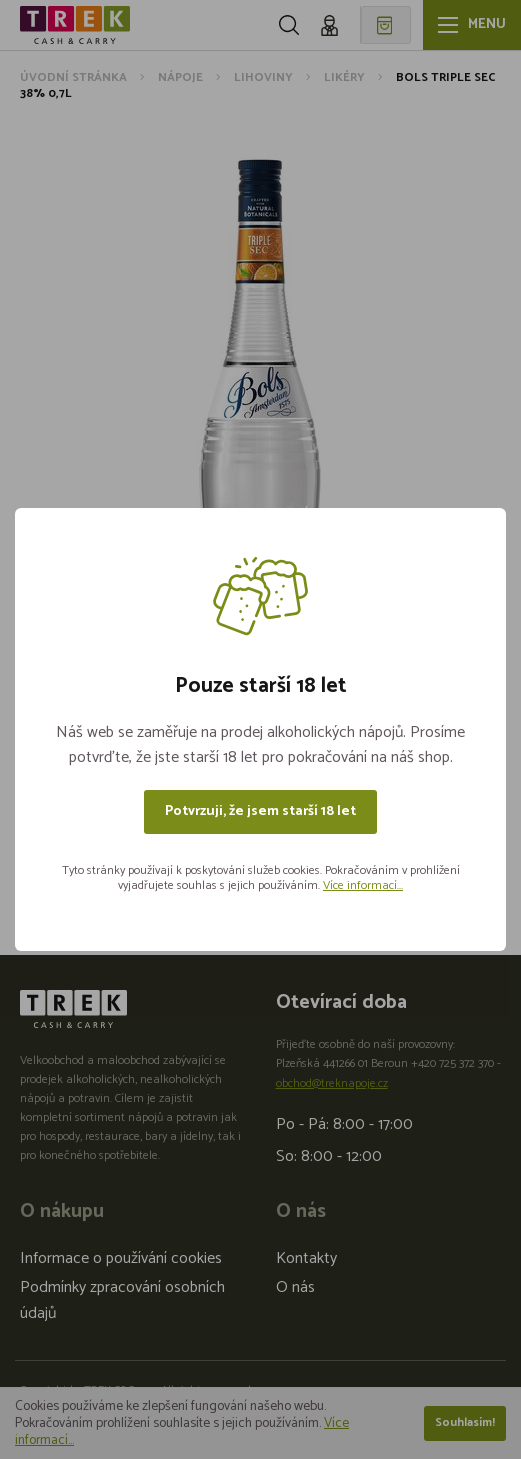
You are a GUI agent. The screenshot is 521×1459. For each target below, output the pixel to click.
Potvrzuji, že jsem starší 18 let (260, 811)
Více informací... (363, 885)
